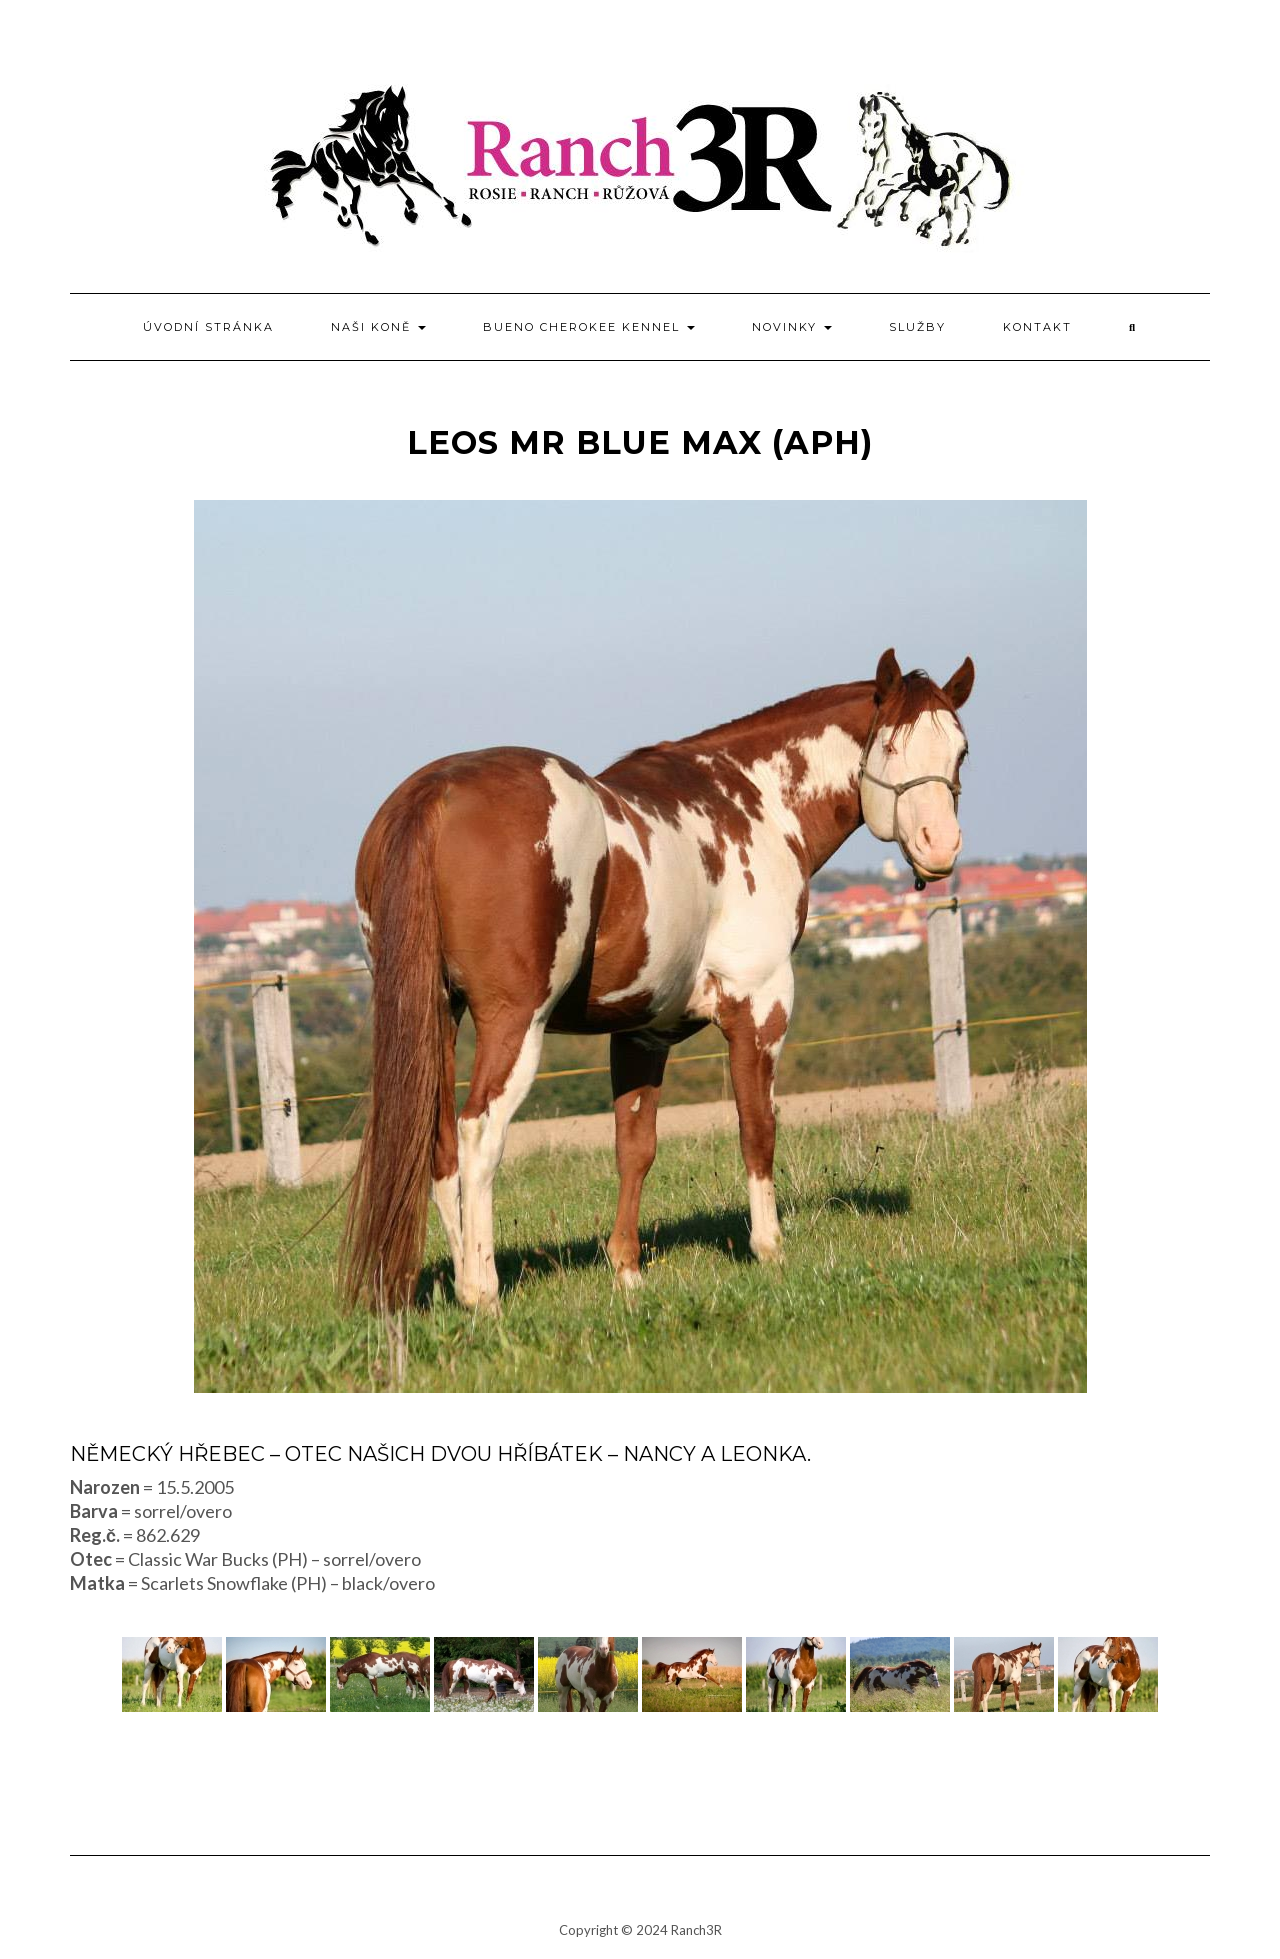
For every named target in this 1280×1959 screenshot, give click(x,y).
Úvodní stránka (208, 327)
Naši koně (378, 327)
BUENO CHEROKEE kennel (589, 327)
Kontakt (1037, 327)
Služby (917, 327)
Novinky (792, 327)
